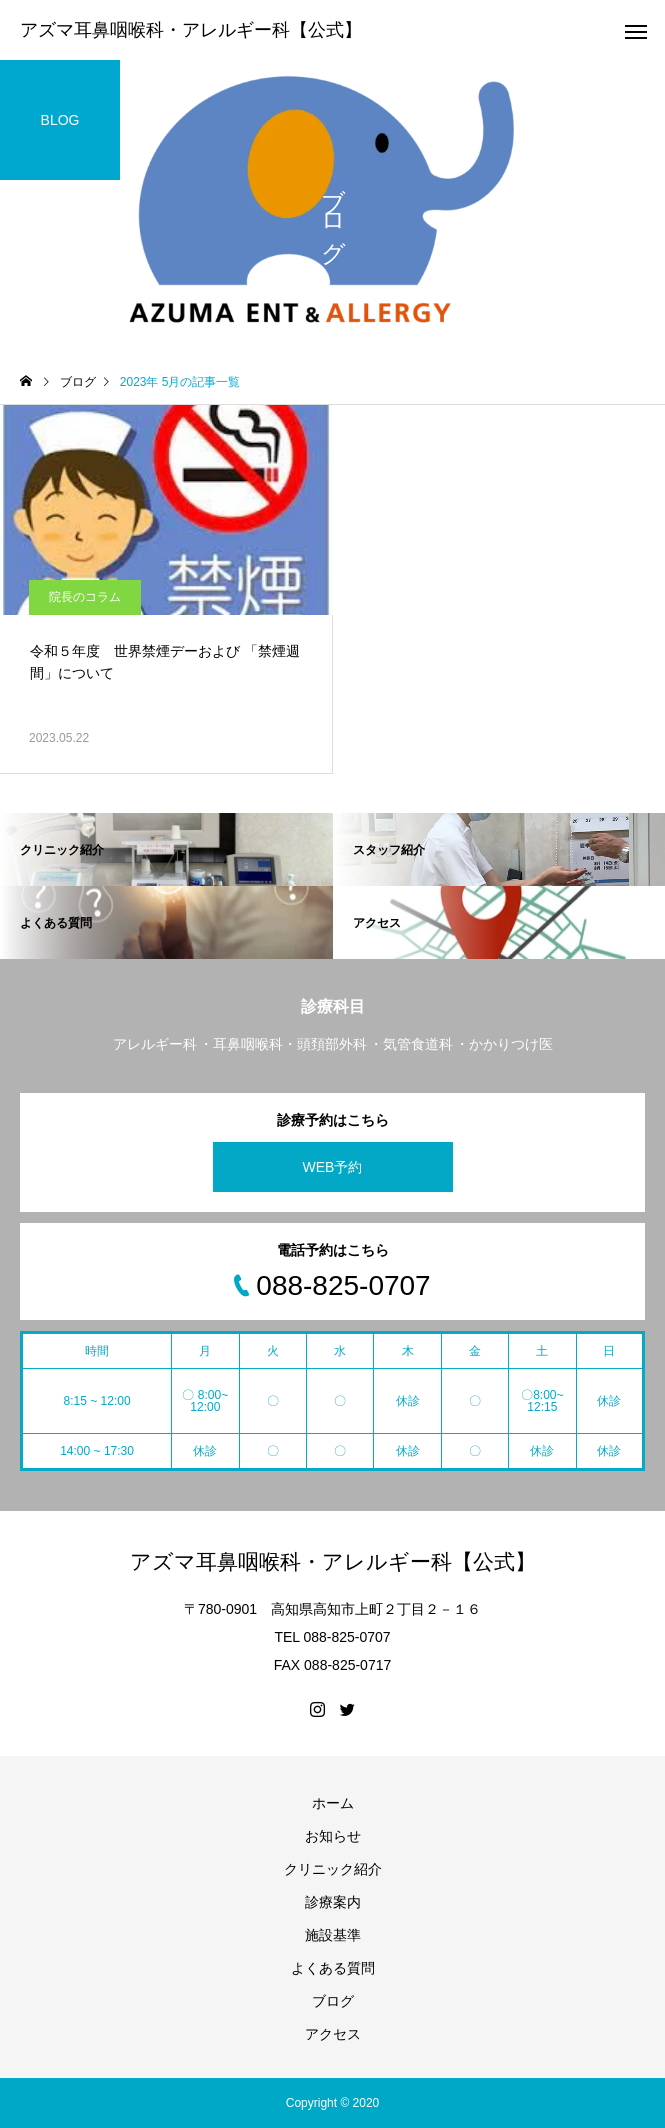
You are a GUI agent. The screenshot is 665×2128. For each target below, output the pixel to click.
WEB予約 (333, 1167)
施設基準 (333, 1935)
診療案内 (333, 1902)
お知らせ (333, 1836)
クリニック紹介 (333, 1869)
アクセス (333, 2034)
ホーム (333, 1803)
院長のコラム (85, 597)
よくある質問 (333, 1968)
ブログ (333, 2001)
